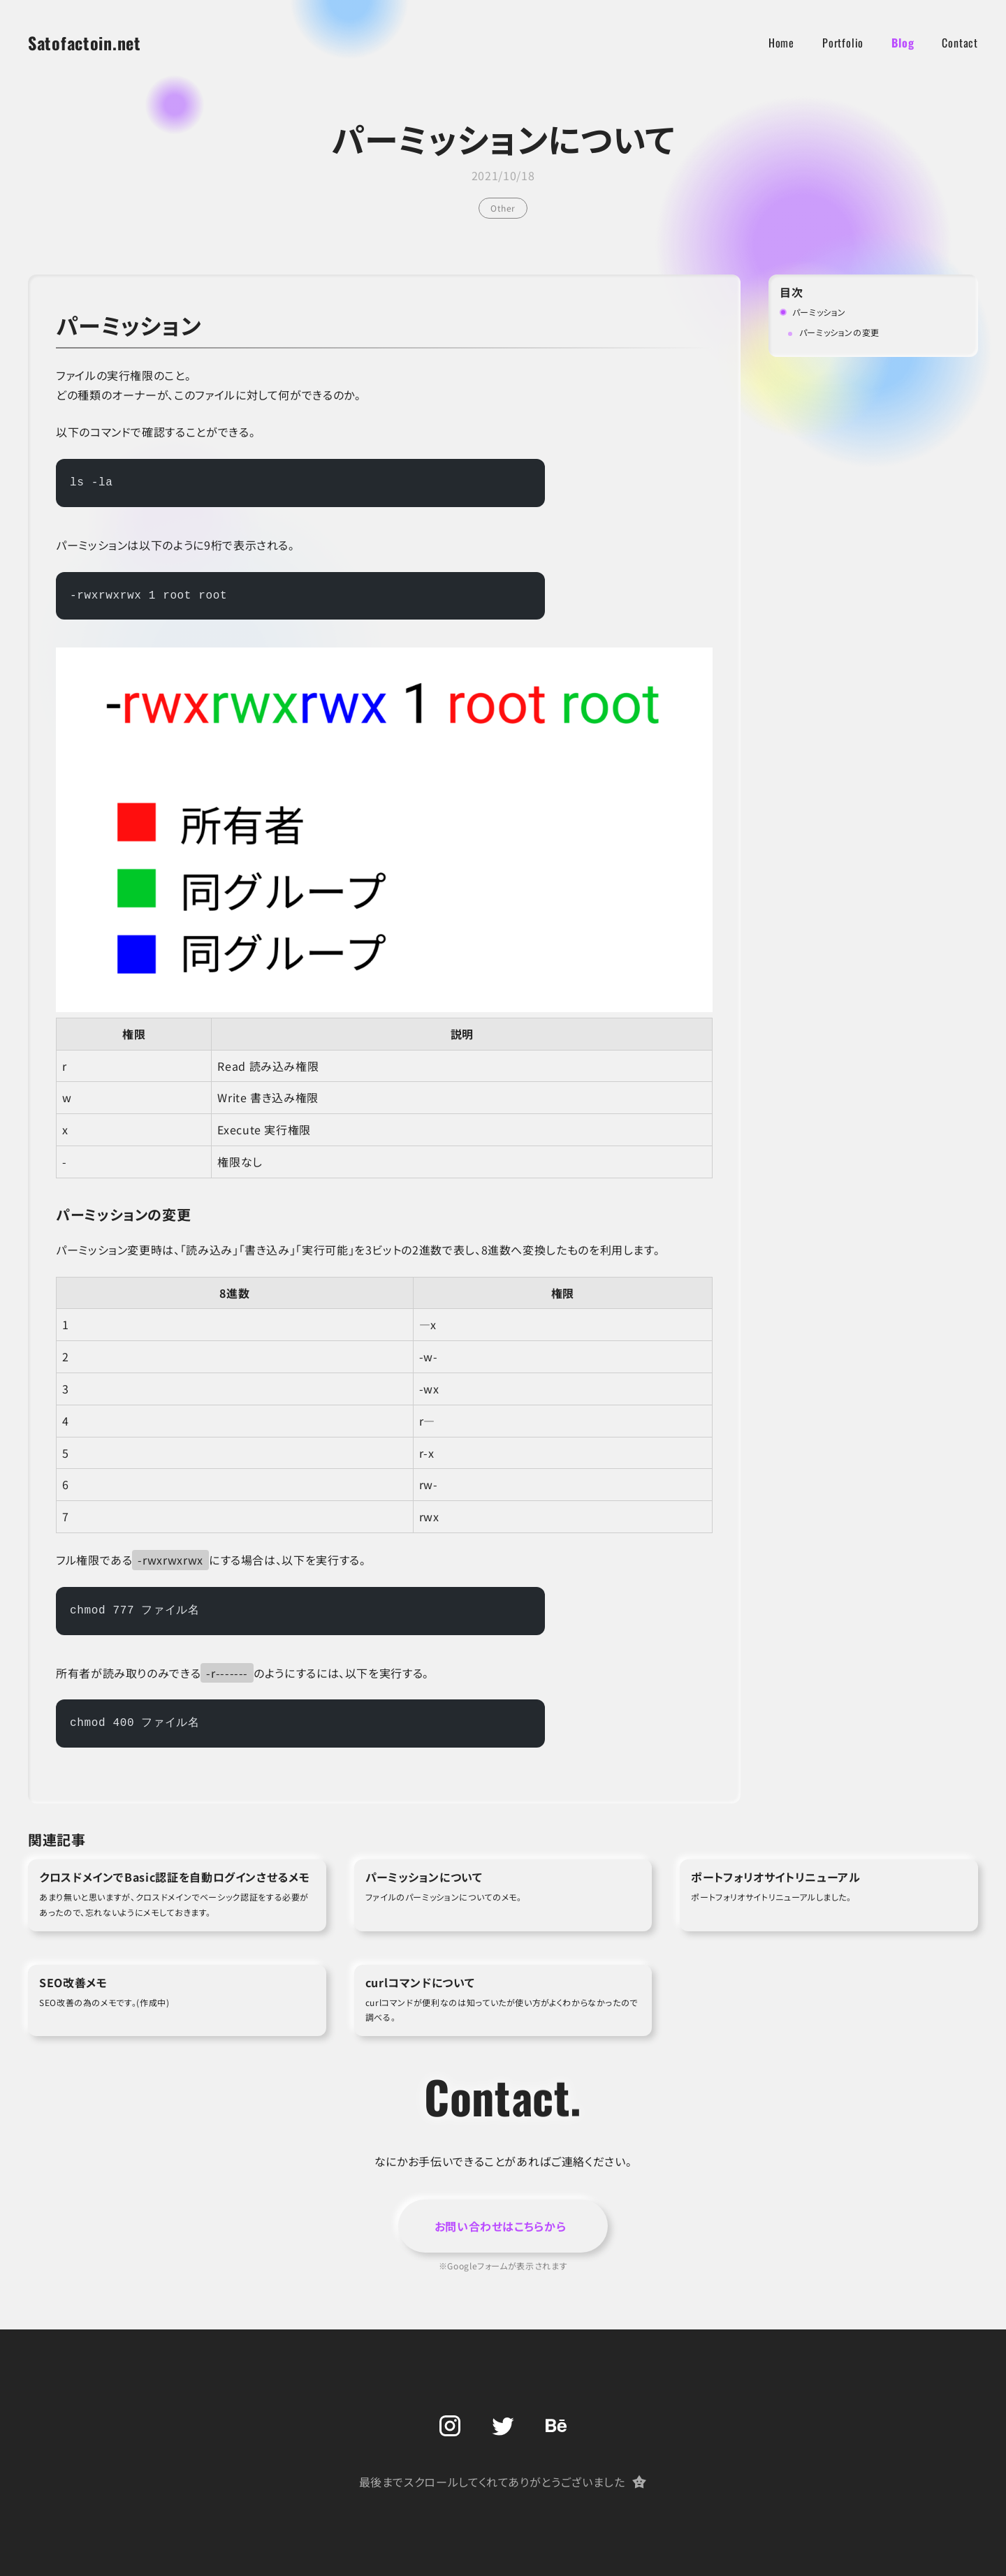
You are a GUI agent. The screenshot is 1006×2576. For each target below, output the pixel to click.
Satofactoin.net (84, 42)
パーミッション (819, 312)
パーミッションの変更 (839, 332)
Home (781, 42)
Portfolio (842, 42)
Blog (902, 42)
